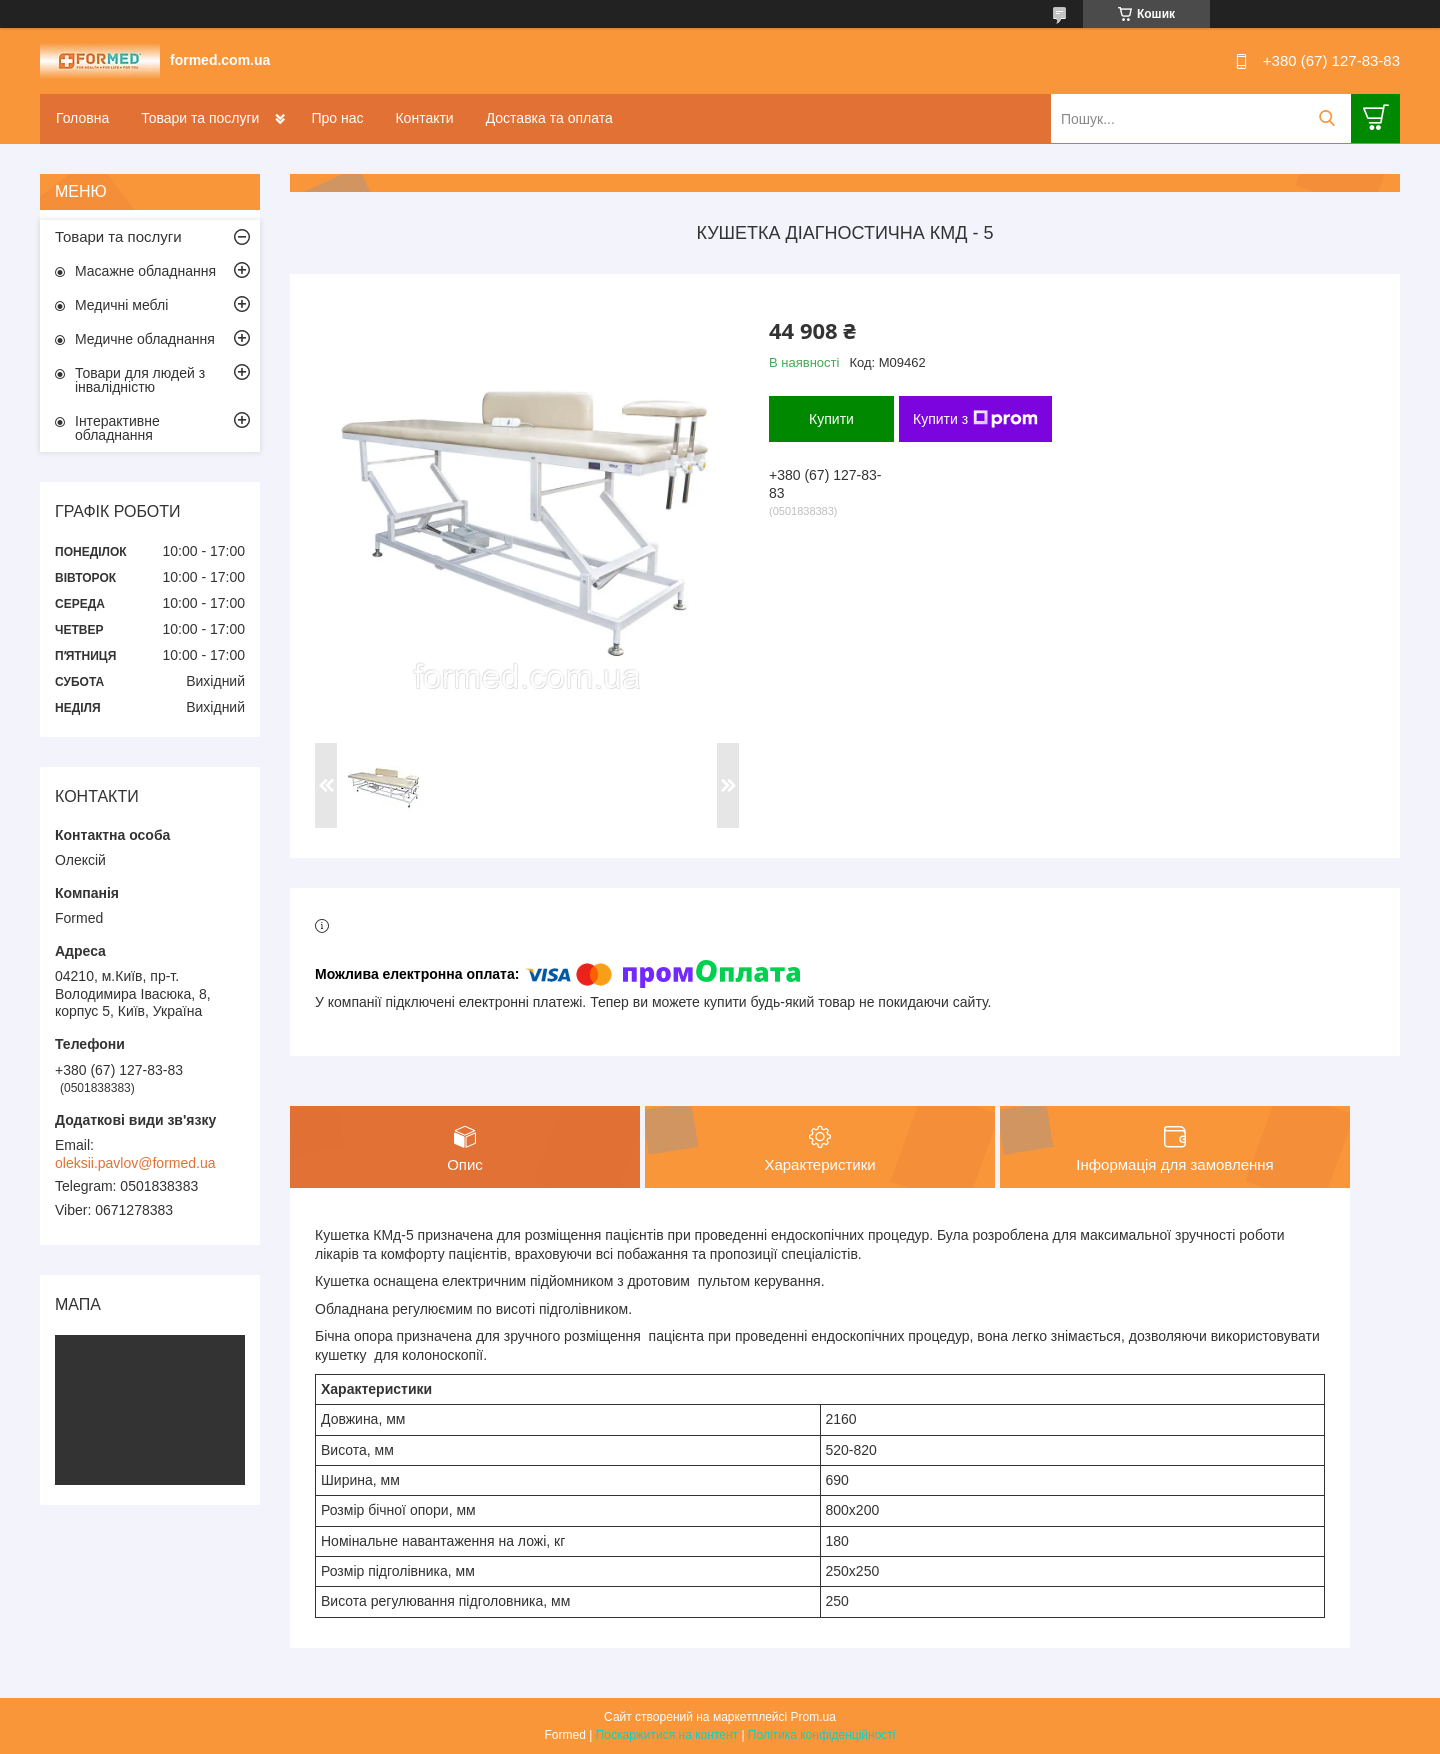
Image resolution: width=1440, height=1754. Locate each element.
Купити (831, 419)
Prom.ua (813, 1717)
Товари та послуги (200, 118)
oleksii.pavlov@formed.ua (135, 1163)
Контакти (424, 118)
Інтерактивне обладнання (117, 428)
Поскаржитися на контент (667, 1735)
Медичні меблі (121, 305)
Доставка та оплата (549, 118)
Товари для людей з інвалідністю (140, 380)
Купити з (975, 419)
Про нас (337, 118)
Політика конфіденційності (822, 1735)
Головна (82, 118)
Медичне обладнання (145, 339)
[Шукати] (1326, 118)
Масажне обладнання (145, 271)
